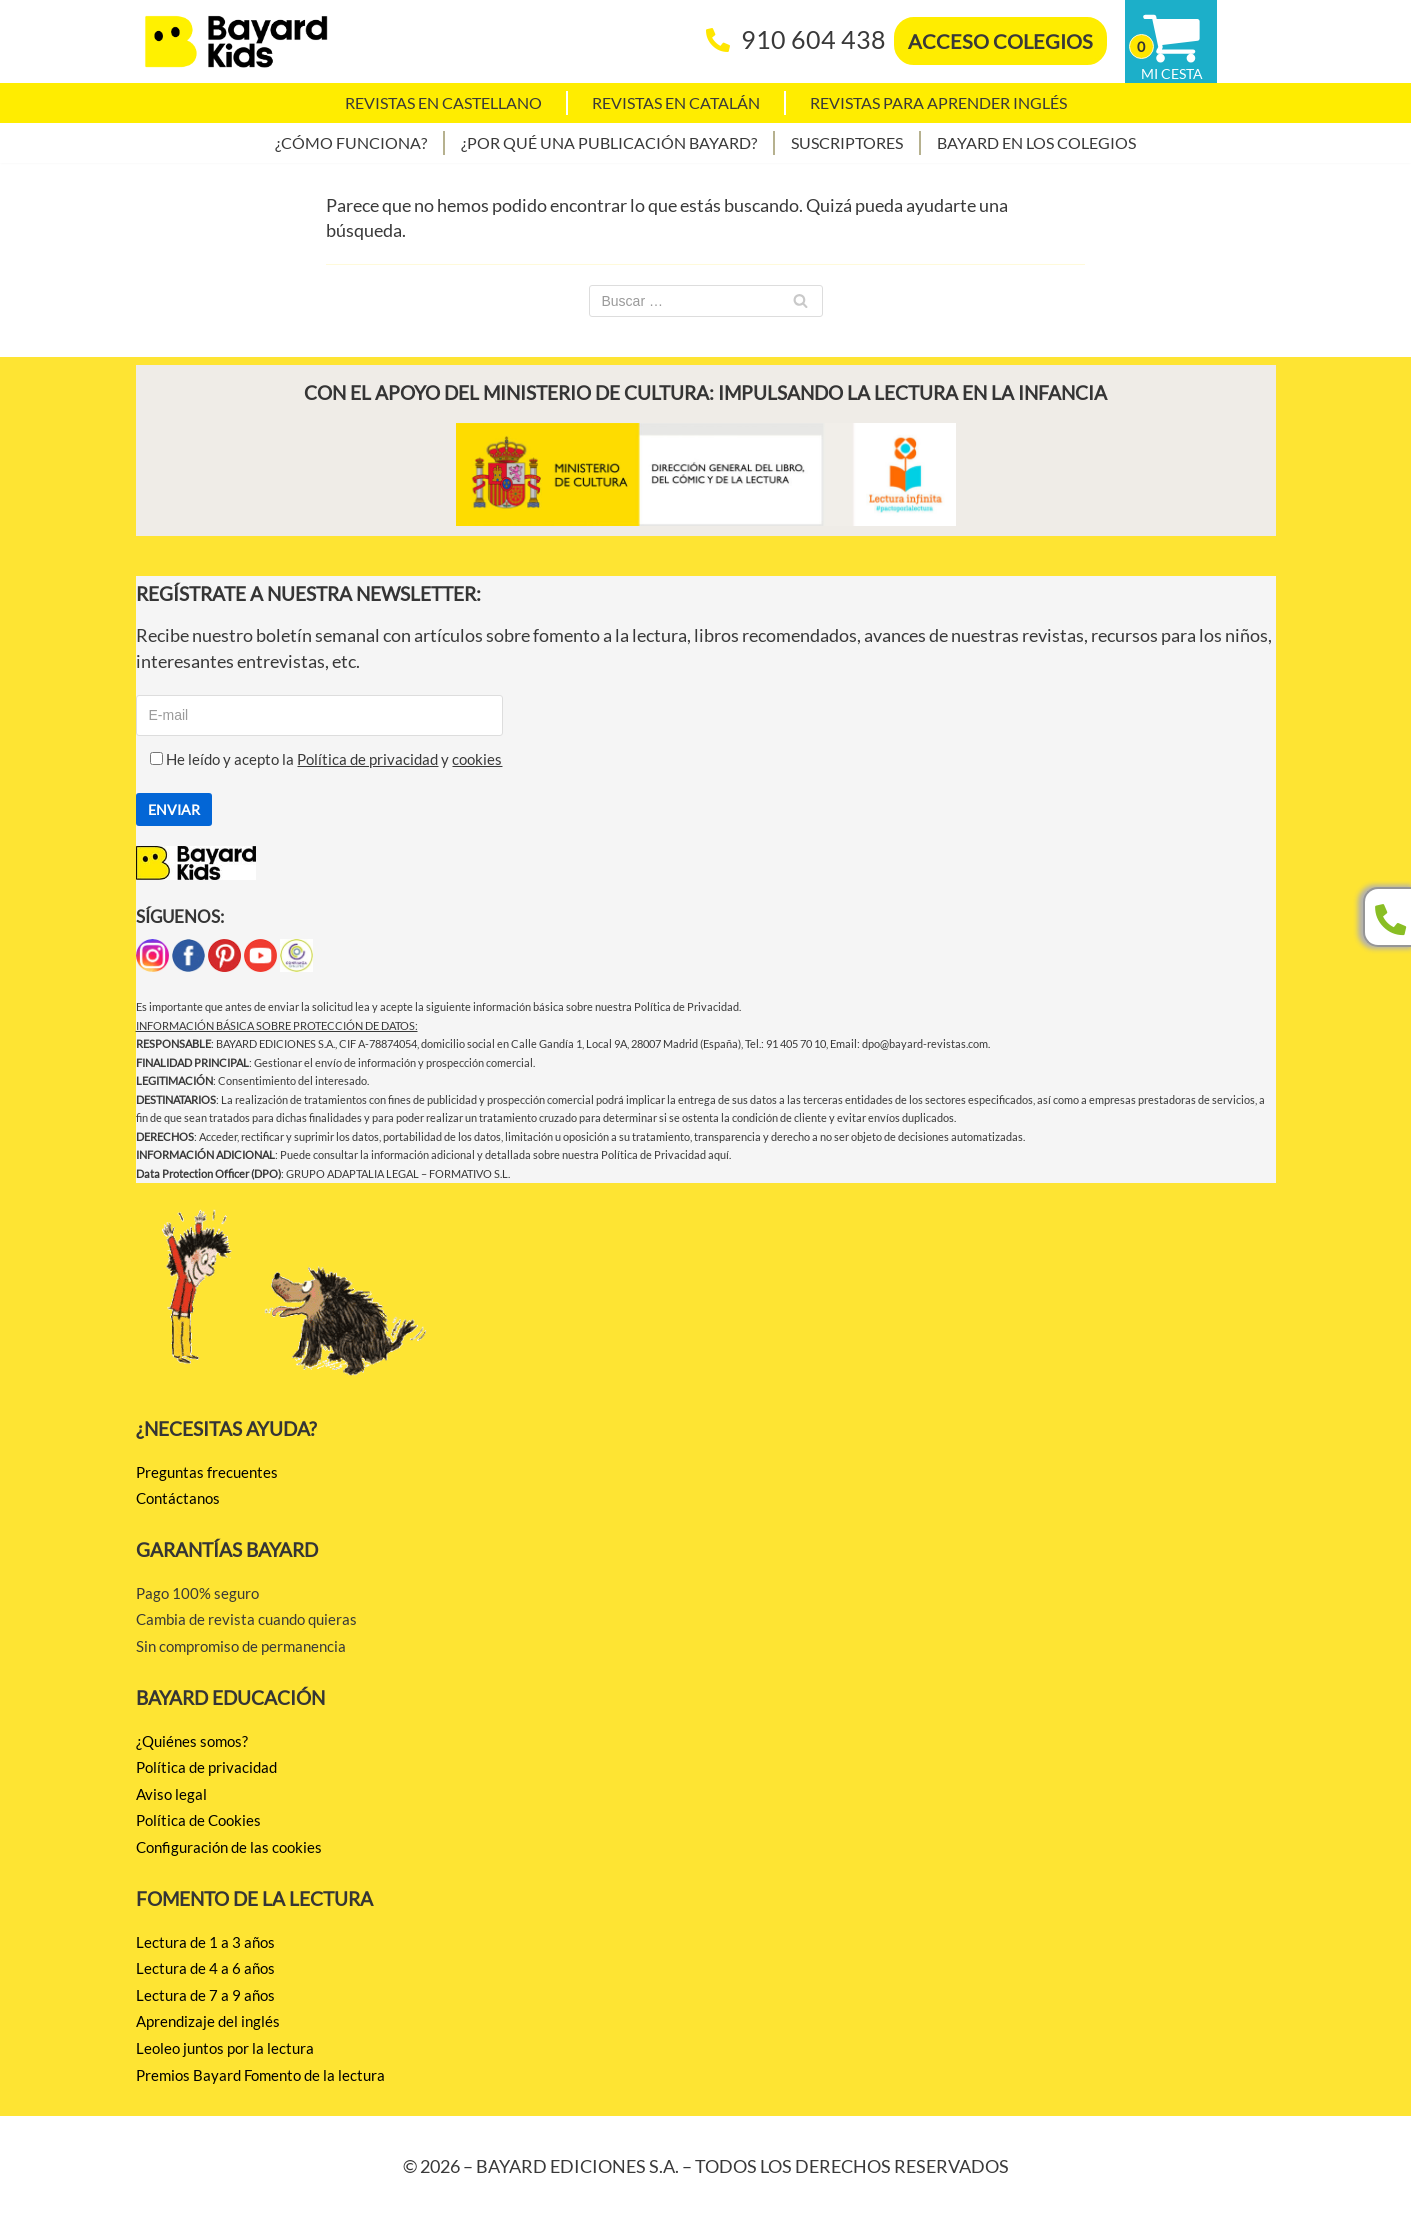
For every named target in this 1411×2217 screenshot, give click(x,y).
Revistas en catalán (676, 102)
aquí (718, 1154)
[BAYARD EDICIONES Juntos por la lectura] (236, 41)
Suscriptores (847, 142)
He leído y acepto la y (319, 759)
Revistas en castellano (443, 102)
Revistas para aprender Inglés (938, 102)
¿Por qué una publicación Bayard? (609, 142)
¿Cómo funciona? (351, 142)
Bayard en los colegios (1036, 142)
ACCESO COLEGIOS (1000, 41)
